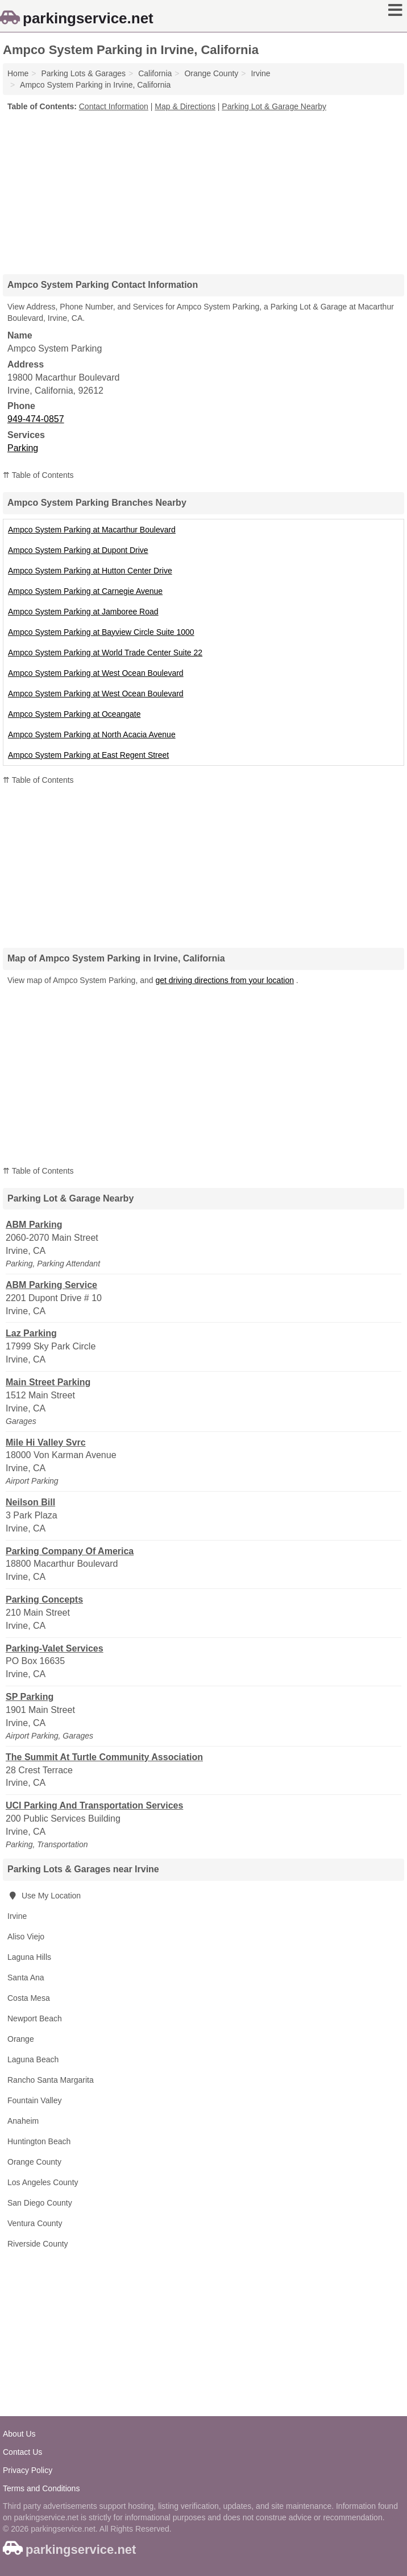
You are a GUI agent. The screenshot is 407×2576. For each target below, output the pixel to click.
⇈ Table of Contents (38, 475)
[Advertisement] (203, 189)
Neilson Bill (30, 1502)
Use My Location (44, 1895)
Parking (22, 448)
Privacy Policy (27, 2470)
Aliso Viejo (25, 1936)
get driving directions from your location (224, 980)
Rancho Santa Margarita (50, 2079)
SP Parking (29, 1697)
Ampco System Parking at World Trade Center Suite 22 (105, 652)
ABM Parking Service (51, 1285)
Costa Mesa (28, 1998)
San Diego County (39, 2202)
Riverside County (37, 2243)
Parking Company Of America (70, 1551)
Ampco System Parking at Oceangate (74, 714)
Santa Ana (25, 1977)
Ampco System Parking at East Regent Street (88, 754)
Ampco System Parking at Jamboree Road (83, 611)
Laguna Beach (33, 2059)
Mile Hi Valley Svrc (46, 1442)
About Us (19, 2433)
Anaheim (23, 2120)
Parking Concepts (44, 1599)
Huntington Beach (38, 2141)
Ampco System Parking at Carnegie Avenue (85, 591)
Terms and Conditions (41, 2488)
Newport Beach (34, 2018)
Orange (20, 2039)
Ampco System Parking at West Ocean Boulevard (96, 673)
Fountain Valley (34, 2100)
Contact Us (22, 2452)
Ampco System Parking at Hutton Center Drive (90, 570)
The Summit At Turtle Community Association (104, 1757)
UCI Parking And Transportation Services (94, 1805)
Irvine (17, 1916)
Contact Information (113, 106)
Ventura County (35, 2223)
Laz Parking (31, 1333)
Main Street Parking (48, 1382)
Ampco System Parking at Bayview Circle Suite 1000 (101, 632)
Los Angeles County (42, 2182)
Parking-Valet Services (54, 1648)
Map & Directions (185, 106)
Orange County (34, 2161)
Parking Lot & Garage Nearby (274, 106)
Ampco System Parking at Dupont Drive (78, 550)
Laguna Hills (29, 1957)
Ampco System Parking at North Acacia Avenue (92, 734)
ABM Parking (34, 1224)
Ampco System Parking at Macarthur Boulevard (92, 529)
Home (17, 73)
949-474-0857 (35, 419)
